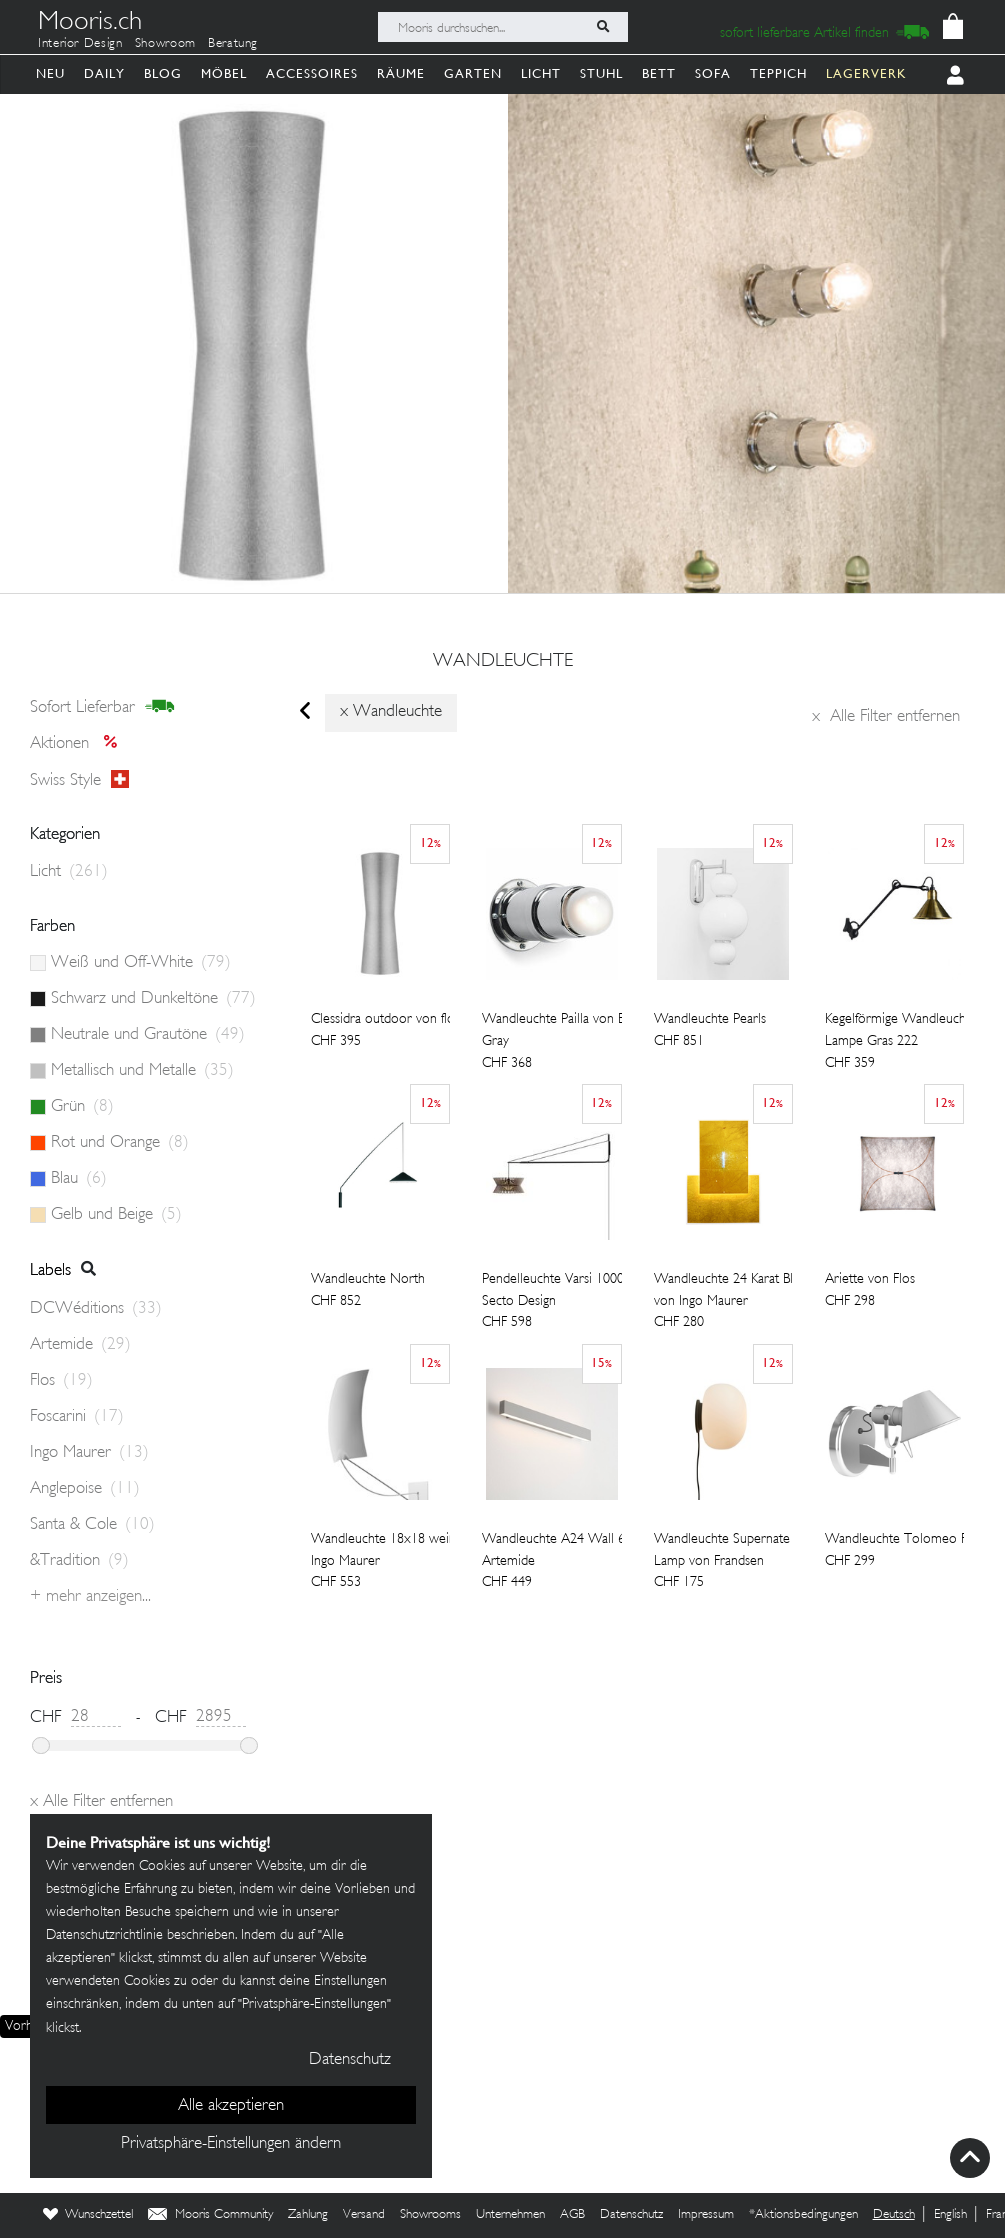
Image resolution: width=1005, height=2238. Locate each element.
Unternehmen (510, 2215)
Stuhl (601, 73)
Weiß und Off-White (141, 963)
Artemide (80, 1345)
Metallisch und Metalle (142, 1071)
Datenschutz (631, 2215)
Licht (541, 73)
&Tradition (79, 1561)
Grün (82, 1107)
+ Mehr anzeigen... (90, 1597)
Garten (473, 73)
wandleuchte (503, 662)
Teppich (778, 73)
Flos (61, 1381)
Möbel (224, 73)
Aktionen (79, 744)
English (950, 2215)
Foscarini (77, 1417)
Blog (163, 73)
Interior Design (80, 44)
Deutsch (894, 2215)
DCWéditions (96, 1309)
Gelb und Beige (116, 1215)
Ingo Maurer (89, 1453)
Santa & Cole (92, 1525)
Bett (659, 73)
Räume (401, 73)
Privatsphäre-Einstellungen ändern (231, 2144)
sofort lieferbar (102, 707)
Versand (364, 2215)
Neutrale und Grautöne (148, 1035)
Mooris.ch (90, 24)
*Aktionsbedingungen (803, 2215)
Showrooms (430, 2215)
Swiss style (79, 780)
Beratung (233, 44)
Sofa (713, 73)
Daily (104, 73)
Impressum (706, 2215)
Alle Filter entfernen (886, 717)
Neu (50, 73)
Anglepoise (85, 1489)
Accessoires (312, 73)
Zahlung (308, 2215)
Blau (79, 1179)
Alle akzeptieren (231, 2106)
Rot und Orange (120, 1143)
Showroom (165, 44)
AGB (572, 2215)
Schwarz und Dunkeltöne (153, 999)
